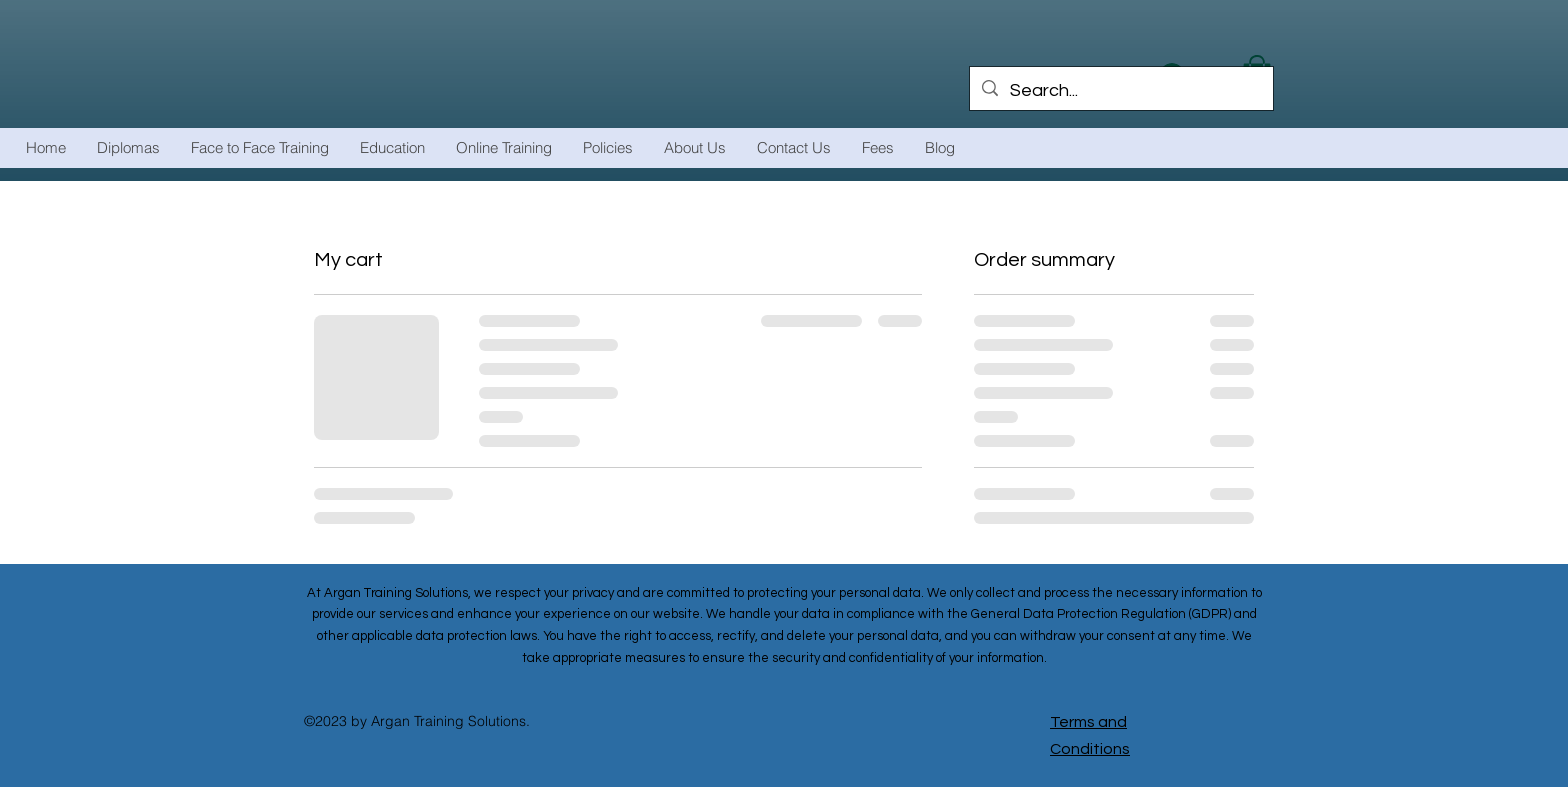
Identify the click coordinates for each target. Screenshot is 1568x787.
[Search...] (1120, 91)
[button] (503, 148)
